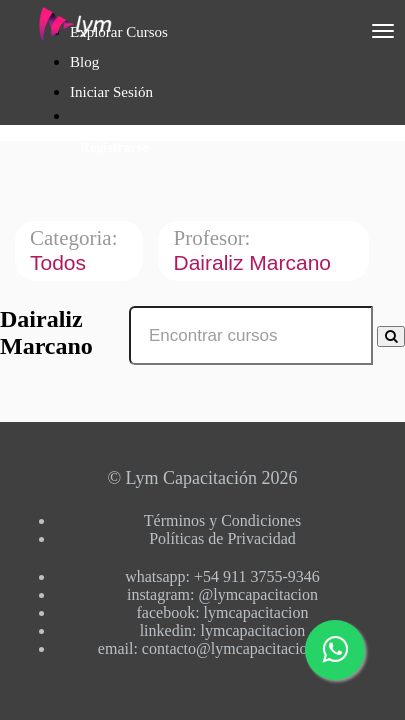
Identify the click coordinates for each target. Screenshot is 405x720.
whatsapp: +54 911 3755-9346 (222, 576)
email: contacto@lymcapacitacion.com (222, 648)
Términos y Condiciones (222, 520)
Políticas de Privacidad (222, 538)
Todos (61, 262)
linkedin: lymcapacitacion (223, 630)
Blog (84, 62)
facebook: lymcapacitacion (223, 612)
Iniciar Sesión (111, 92)
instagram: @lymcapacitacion (222, 594)
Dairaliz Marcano (254, 262)
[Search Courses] (391, 336)
